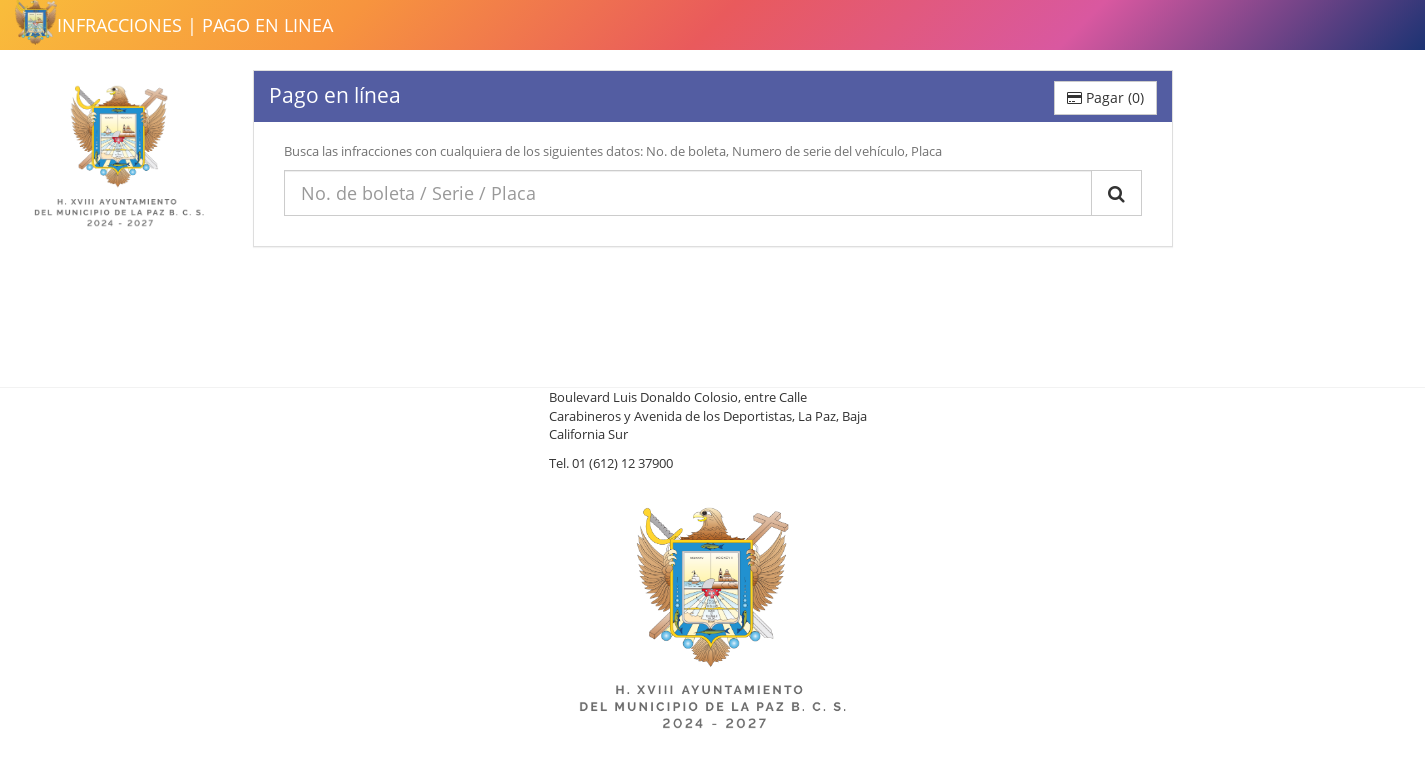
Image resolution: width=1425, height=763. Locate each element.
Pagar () (1105, 97)
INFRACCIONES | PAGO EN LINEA (195, 25)
